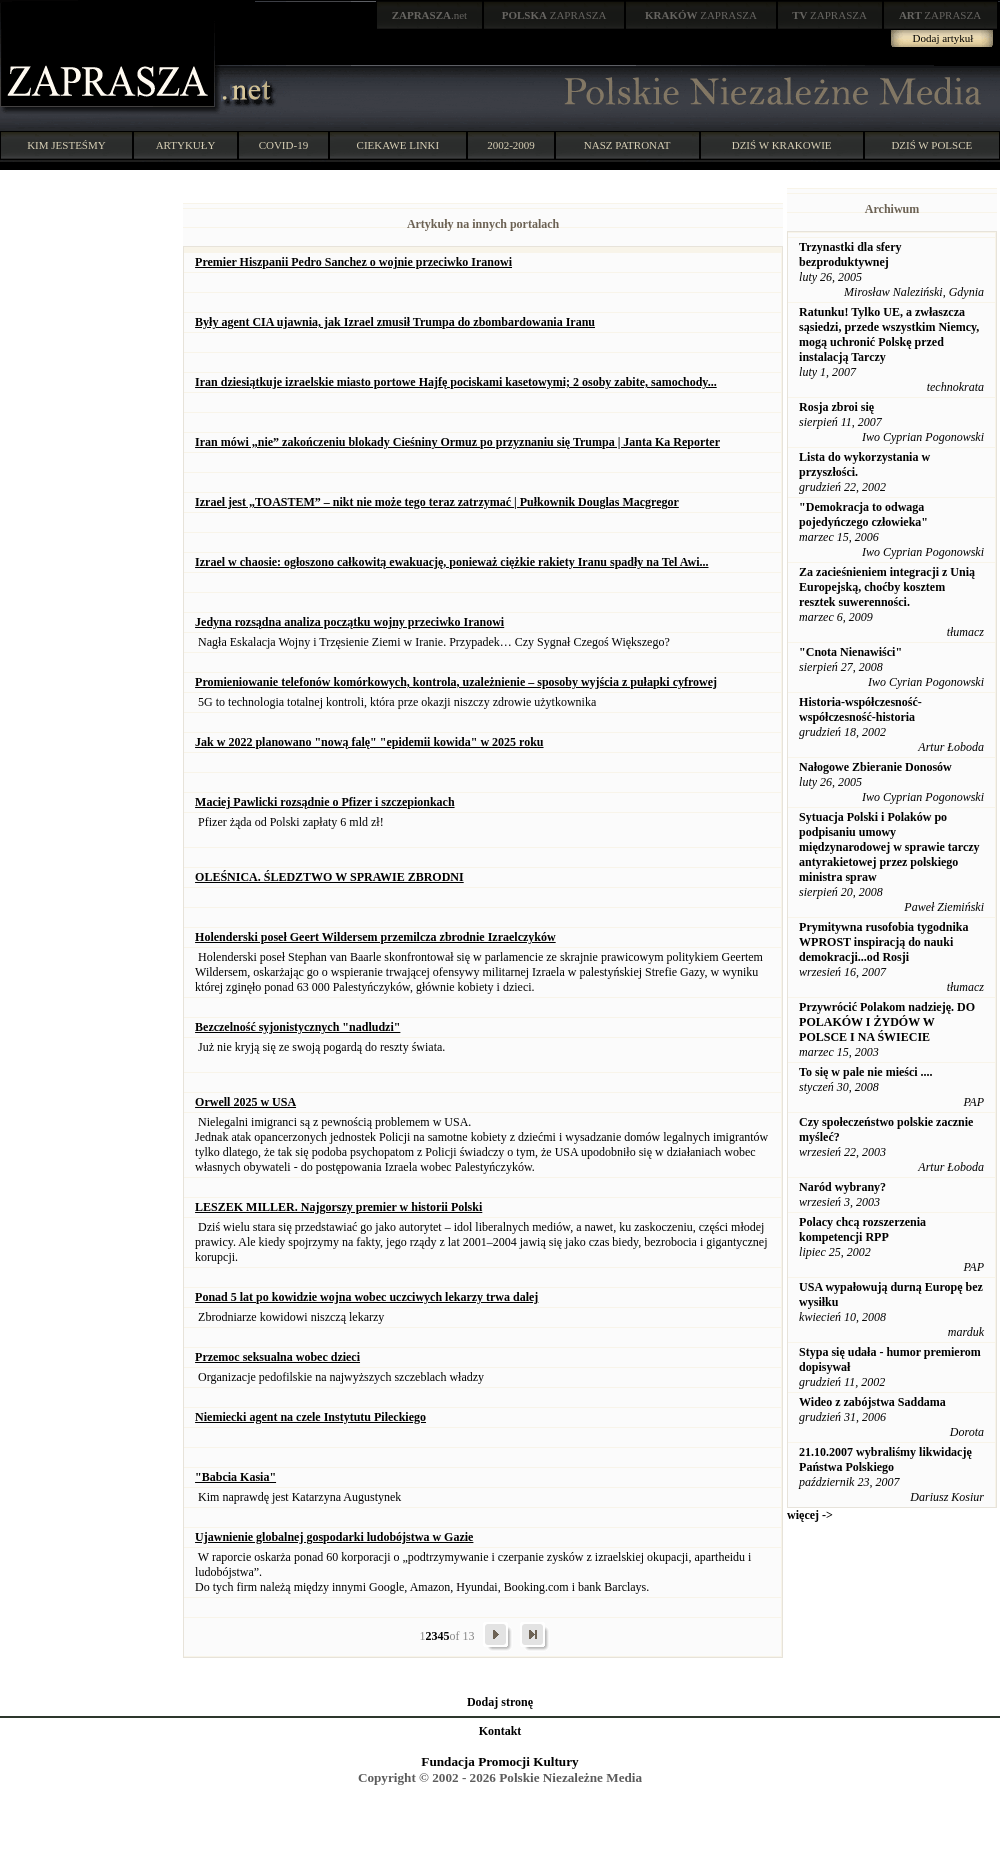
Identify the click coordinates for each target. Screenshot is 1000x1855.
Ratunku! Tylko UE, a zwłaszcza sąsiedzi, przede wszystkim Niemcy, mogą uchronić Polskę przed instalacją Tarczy (889, 334)
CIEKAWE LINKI (398, 145)
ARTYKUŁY (186, 145)
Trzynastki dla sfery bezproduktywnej (850, 254)
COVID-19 (284, 145)
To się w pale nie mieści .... (866, 1072)
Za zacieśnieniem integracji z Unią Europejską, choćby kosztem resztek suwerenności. (887, 587)
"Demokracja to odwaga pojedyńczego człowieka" (863, 514)
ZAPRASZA (554, 15)
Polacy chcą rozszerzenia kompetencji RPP (862, 1229)
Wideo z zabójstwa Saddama (872, 1402)
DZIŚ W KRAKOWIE (782, 145)
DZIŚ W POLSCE (931, 145)
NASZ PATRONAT (627, 145)
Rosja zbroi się (836, 407)
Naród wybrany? (842, 1187)
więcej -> (810, 1515)
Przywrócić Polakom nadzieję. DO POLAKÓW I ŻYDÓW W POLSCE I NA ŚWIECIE (887, 1022)
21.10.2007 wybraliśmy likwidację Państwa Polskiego (885, 1459)
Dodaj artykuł (943, 38)
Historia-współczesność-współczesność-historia (860, 709)
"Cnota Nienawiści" (850, 652)
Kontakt (500, 1731)
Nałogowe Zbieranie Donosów (875, 767)
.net (430, 15)
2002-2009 (511, 145)
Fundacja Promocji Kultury (499, 1761)
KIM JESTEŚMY (66, 145)
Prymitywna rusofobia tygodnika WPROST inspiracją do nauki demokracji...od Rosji (883, 942)
